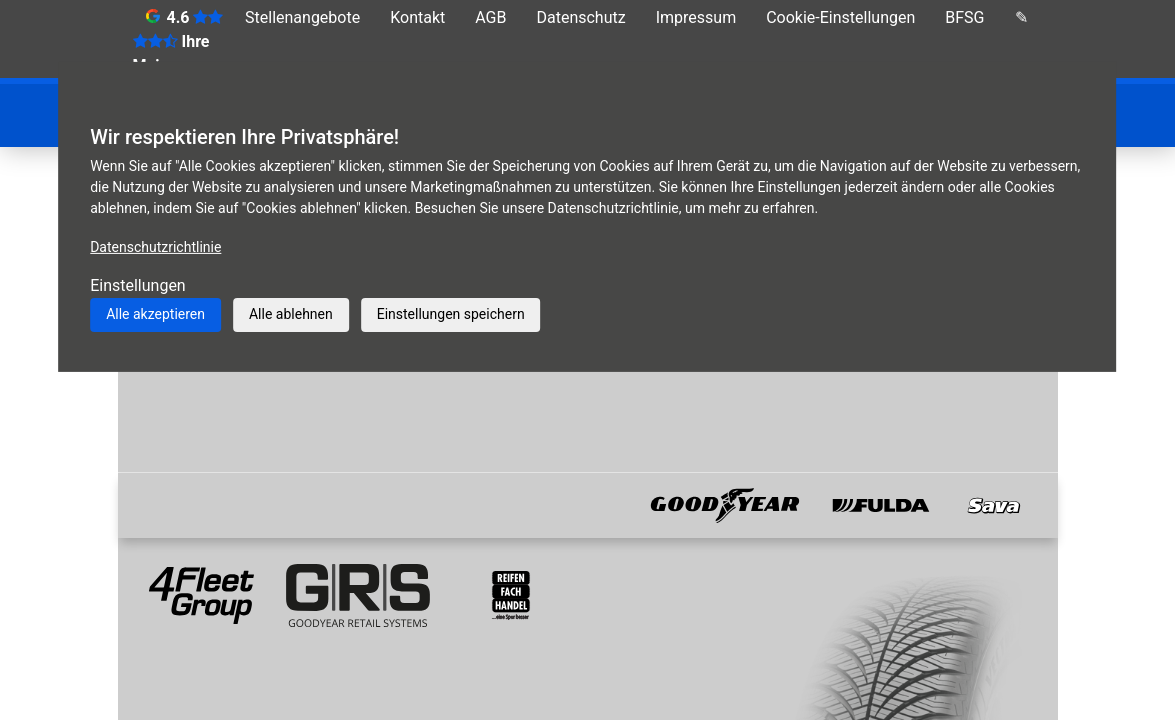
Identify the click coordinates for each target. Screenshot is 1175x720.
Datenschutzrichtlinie (155, 247)
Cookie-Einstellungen (840, 17)
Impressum (696, 17)
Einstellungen (138, 285)
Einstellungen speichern (451, 314)
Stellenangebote (302, 17)
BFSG (964, 17)
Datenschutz (580, 17)
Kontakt (417, 17)
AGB (490, 17)
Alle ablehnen (291, 314)
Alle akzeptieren (155, 314)
